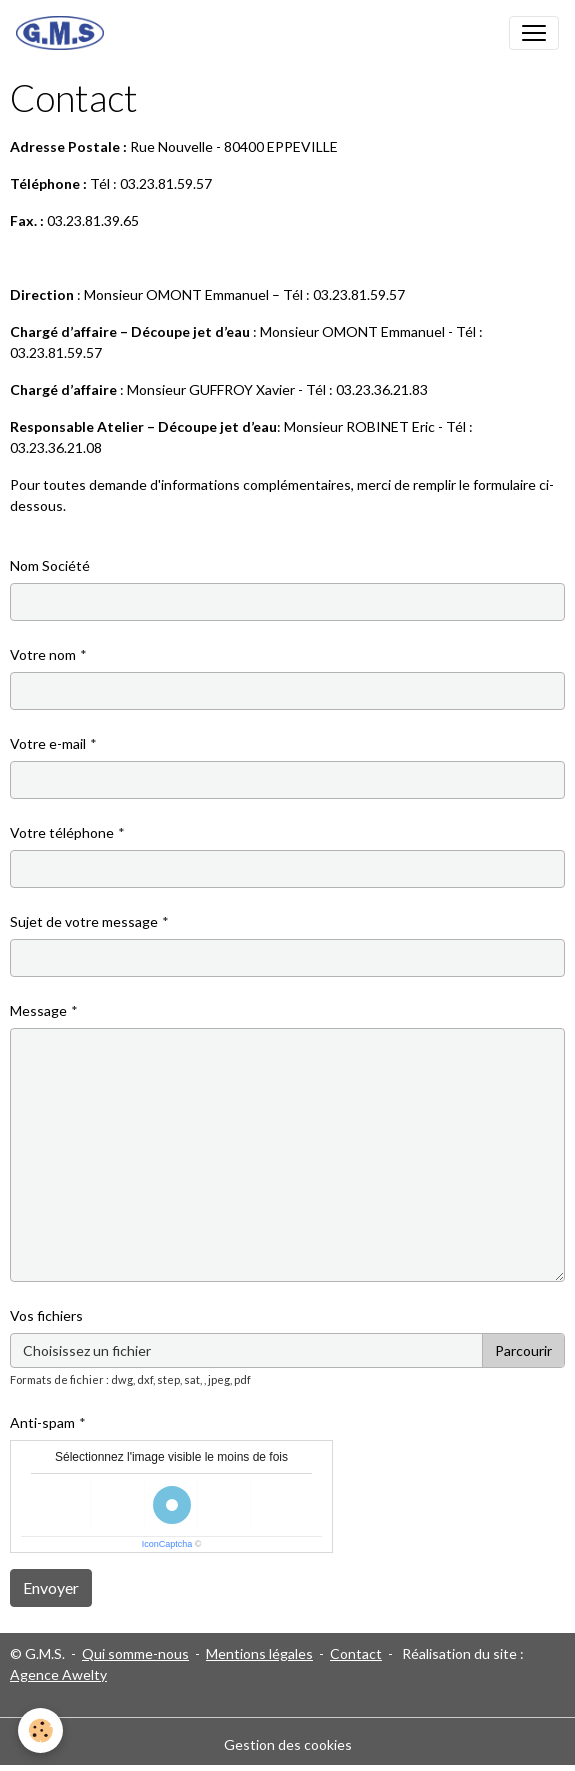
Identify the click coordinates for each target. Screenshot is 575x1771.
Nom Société (50, 565)
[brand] (64, 33)
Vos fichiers (46, 1315)
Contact (356, 1653)
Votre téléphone (62, 832)
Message (38, 1010)
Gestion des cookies (288, 1744)
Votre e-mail (48, 743)
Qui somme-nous (135, 1653)
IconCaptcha (167, 1544)
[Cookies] (40, 1730)
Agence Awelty (58, 1674)
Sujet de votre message (84, 921)
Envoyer (51, 1587)
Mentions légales (259, 1653)
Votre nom (43, 654)
